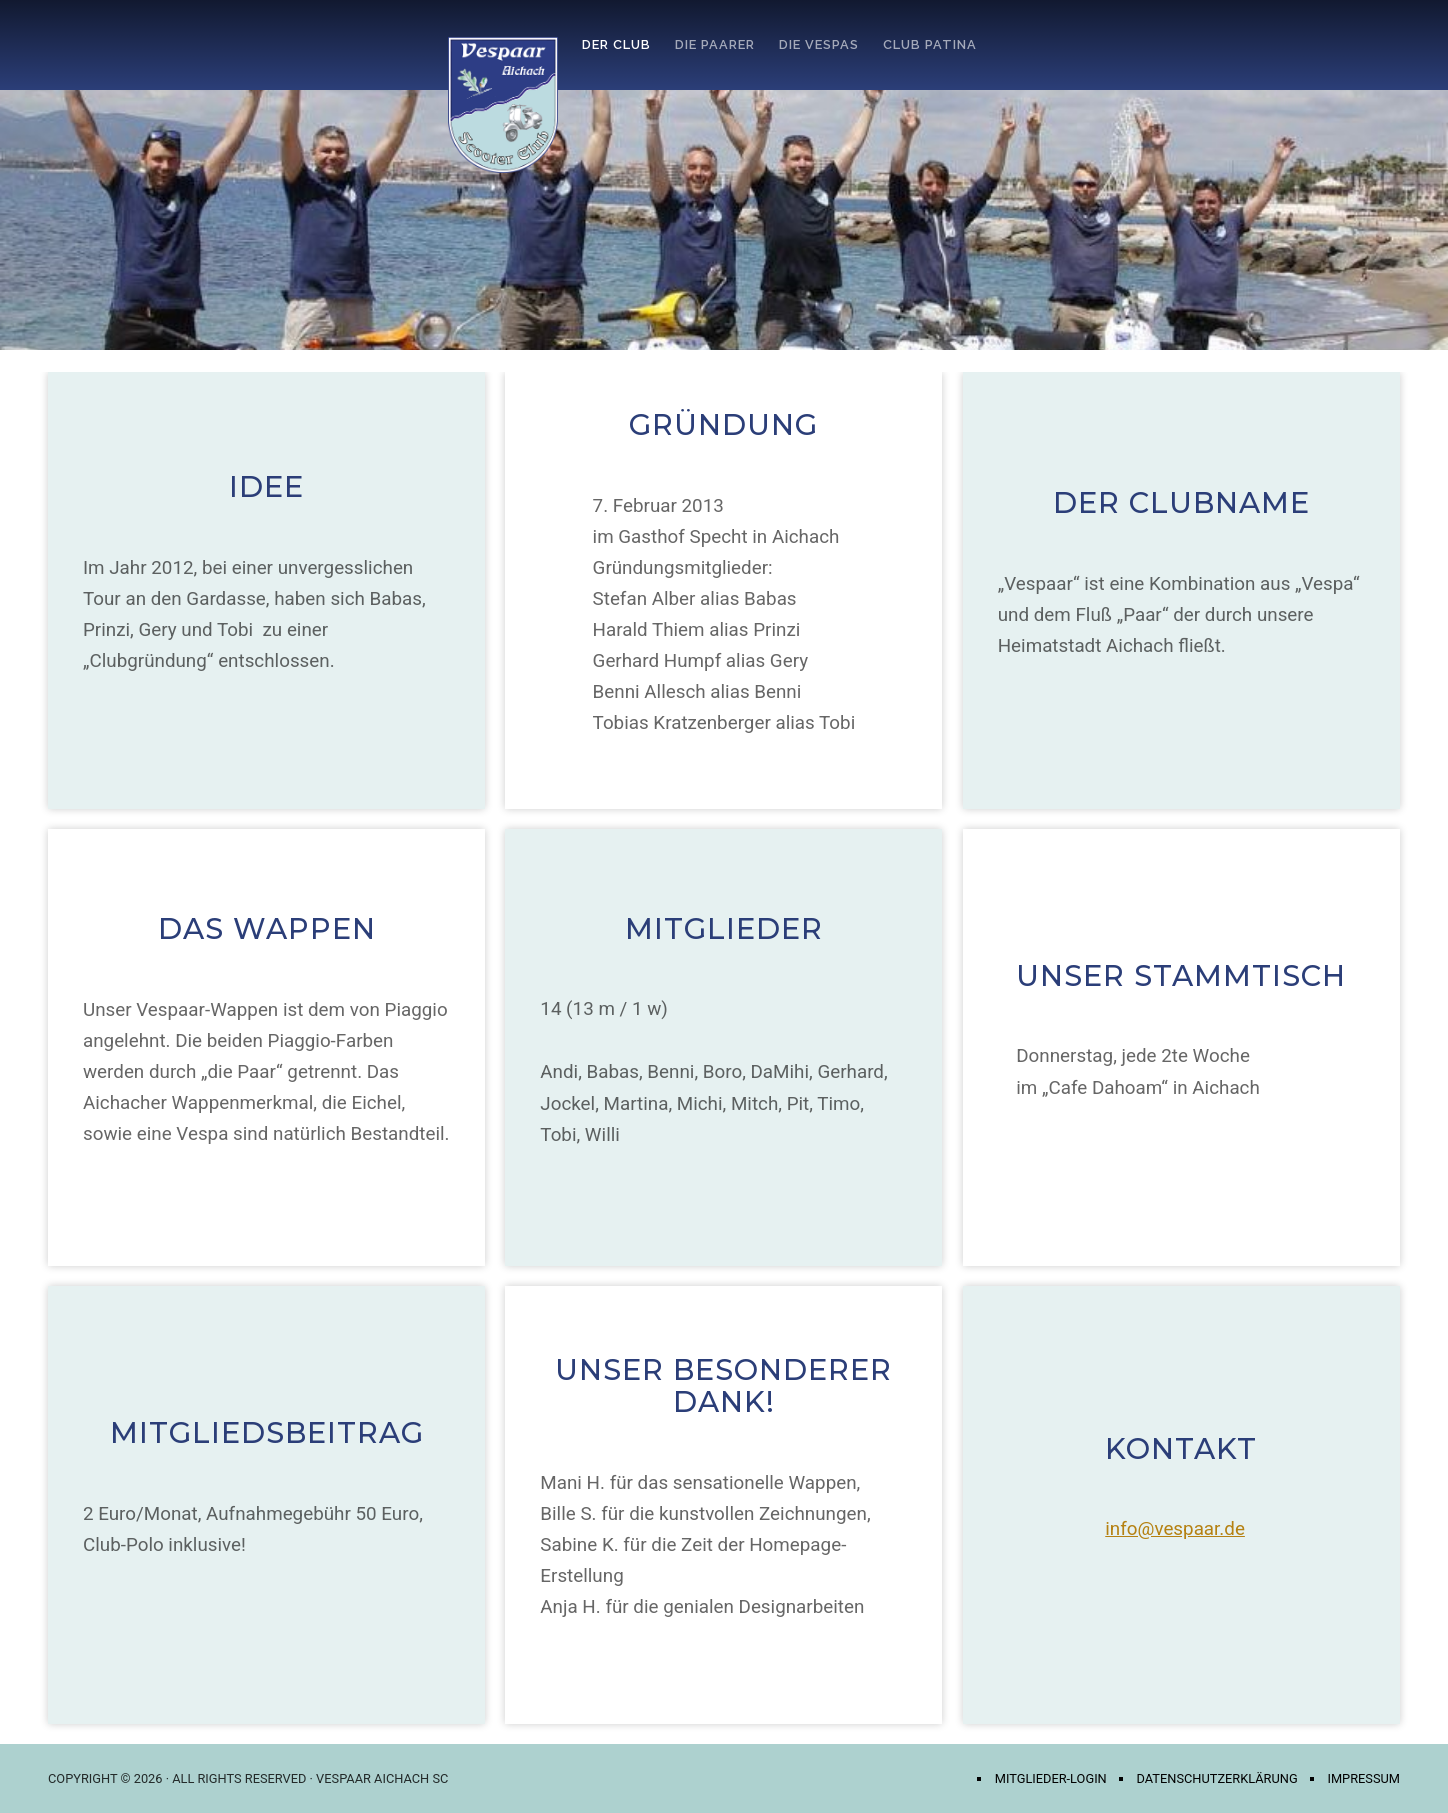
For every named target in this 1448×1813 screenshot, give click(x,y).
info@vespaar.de (1175, 1529)
